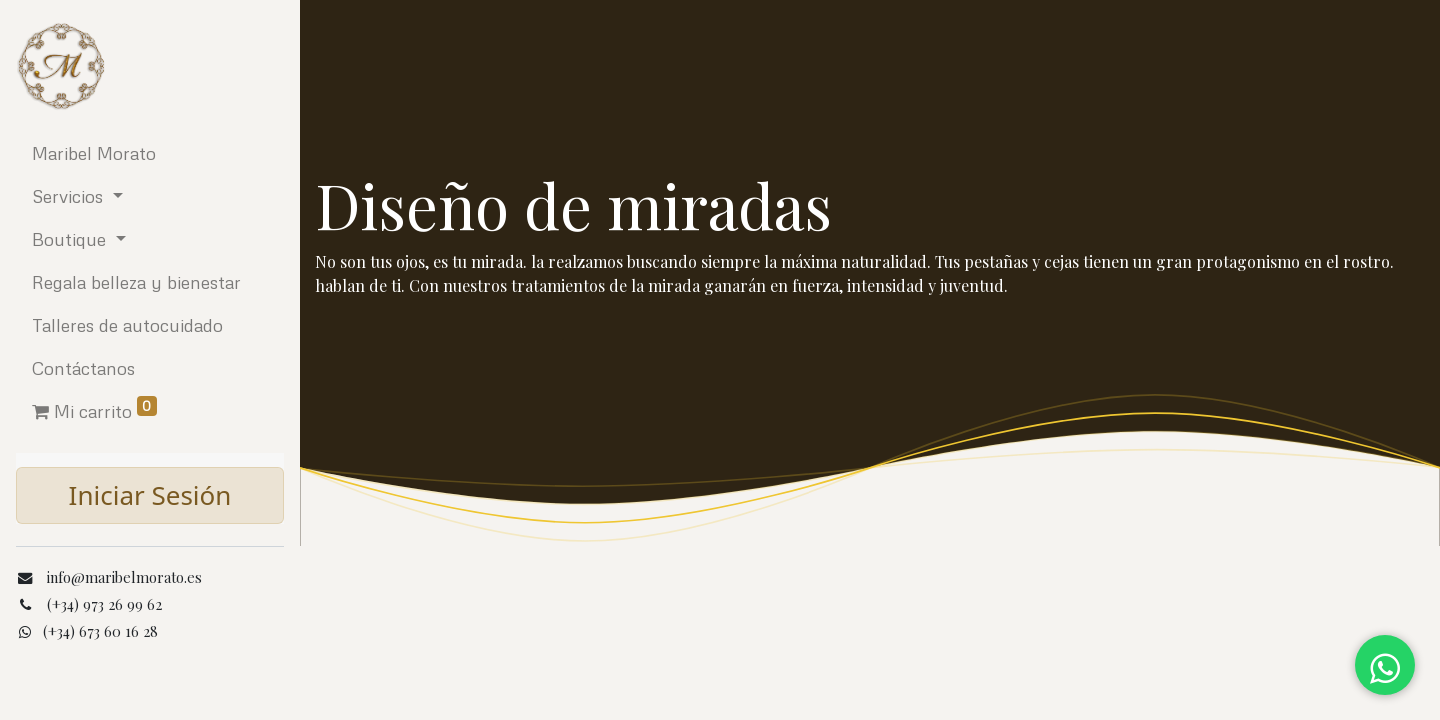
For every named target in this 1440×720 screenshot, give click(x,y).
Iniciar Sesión (150, 495)
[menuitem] (150, 153)
